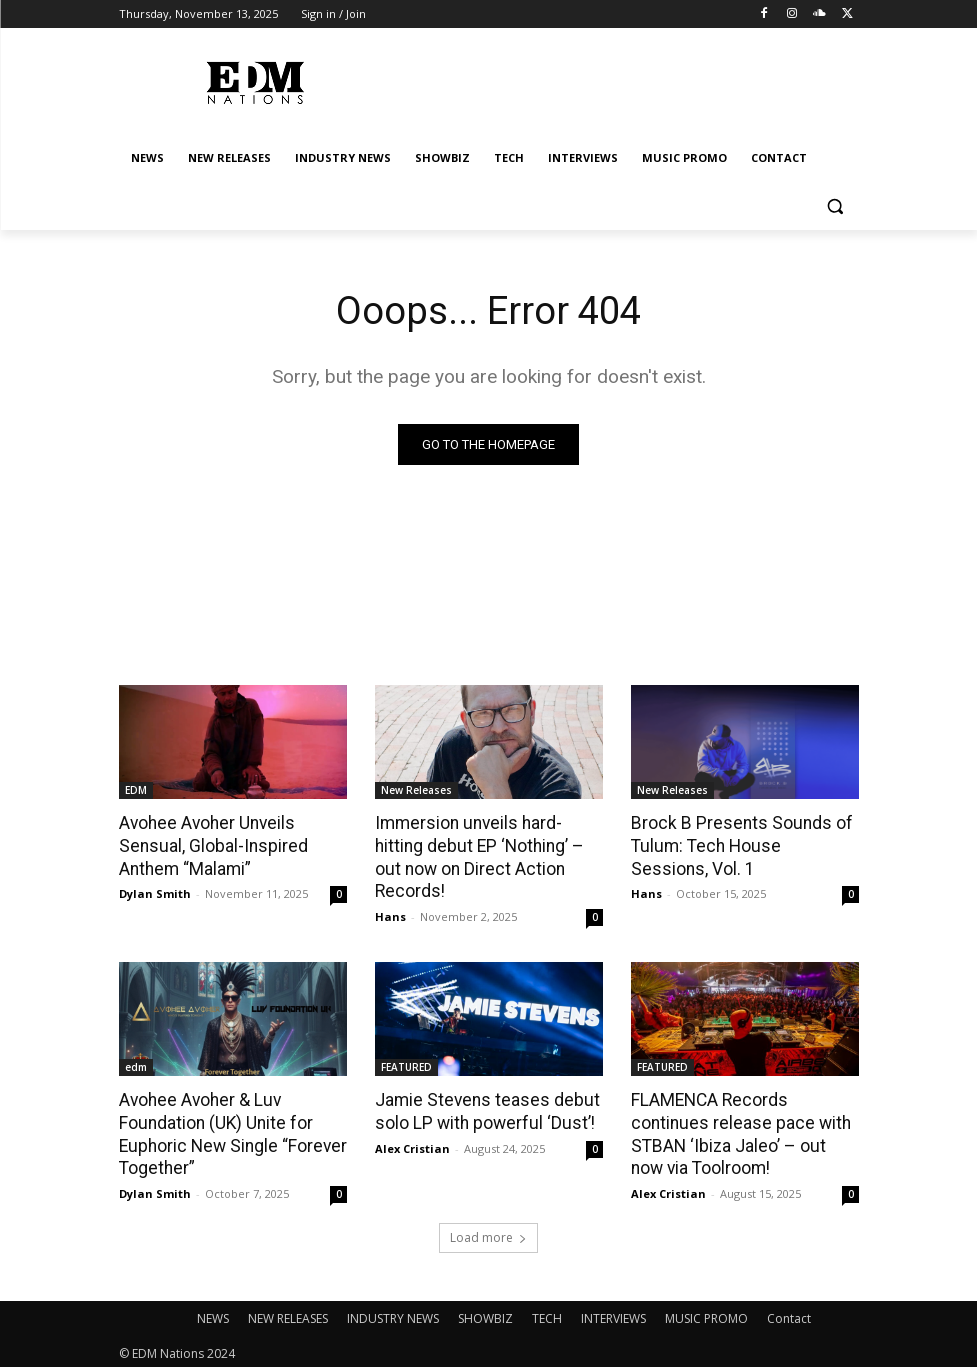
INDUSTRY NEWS (393, 1313)
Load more (488, 1232)
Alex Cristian (412, 1144)
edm (136, 1065)
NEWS (213, 1313)
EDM (136, 790)
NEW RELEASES (288, 1313)
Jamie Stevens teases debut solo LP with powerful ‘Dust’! (481, 1109)
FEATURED (406, 1065)
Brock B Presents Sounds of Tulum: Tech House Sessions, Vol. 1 (740, 845)
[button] (835, 206)
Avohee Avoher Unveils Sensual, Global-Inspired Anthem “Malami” (209, 845)
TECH (547, 1313)
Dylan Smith (155, 891)
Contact (789, 1313)
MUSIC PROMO (706, 1313)
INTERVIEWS (613, 1313)
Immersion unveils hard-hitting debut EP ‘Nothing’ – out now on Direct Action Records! (476, 856)
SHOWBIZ (485, 1313)
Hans (390, 914)
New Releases (416, 790)
